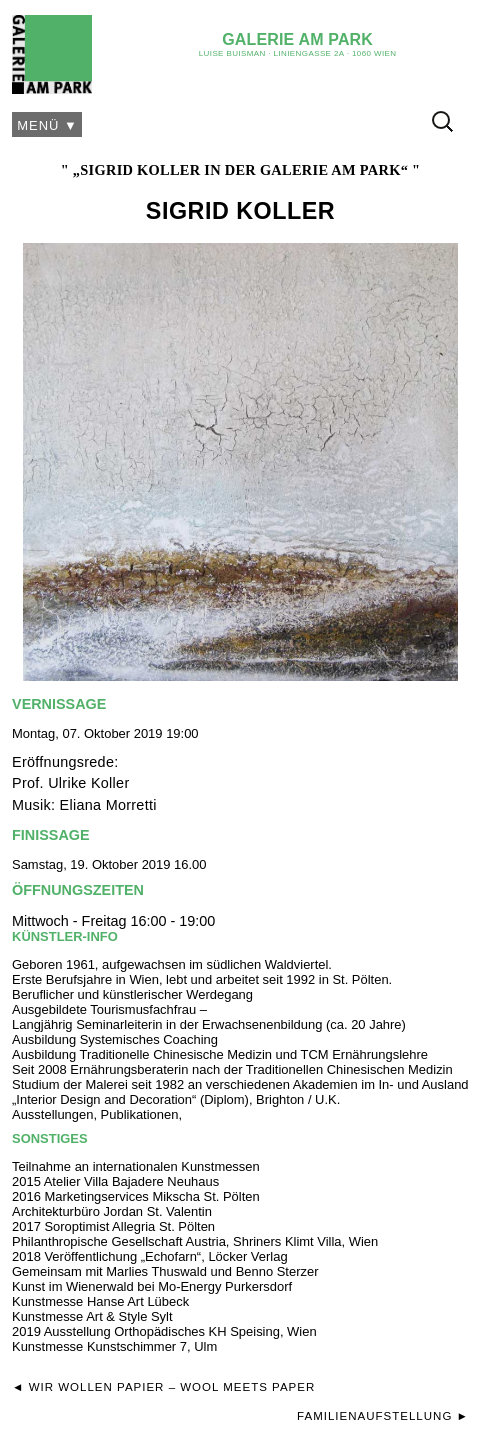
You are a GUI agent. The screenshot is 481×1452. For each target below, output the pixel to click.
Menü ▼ (47, 125)
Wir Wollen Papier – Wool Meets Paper (172, 1387)
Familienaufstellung (374, 1416)
